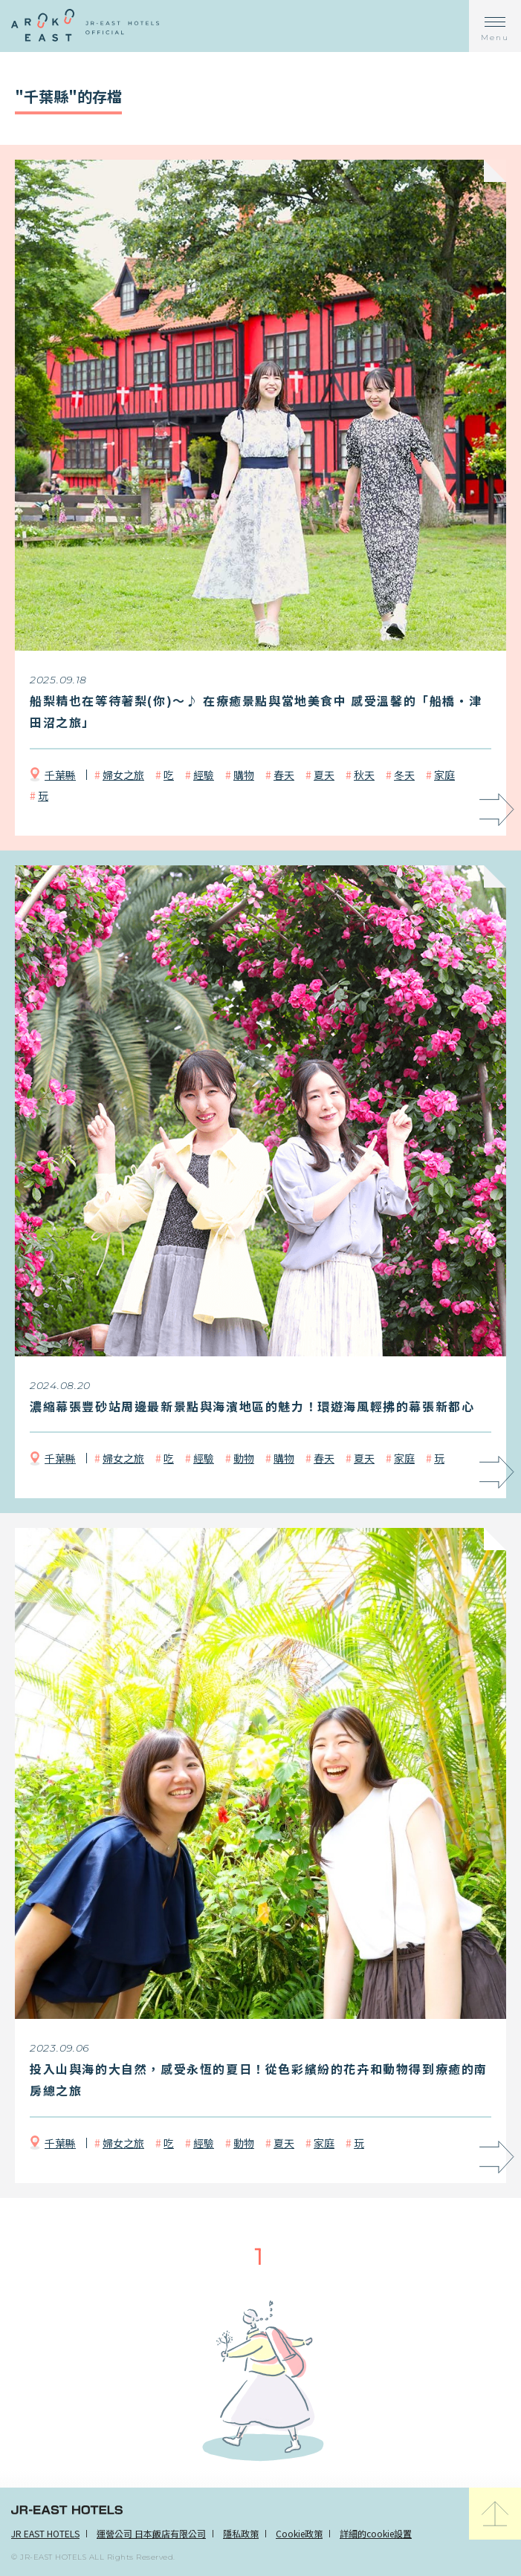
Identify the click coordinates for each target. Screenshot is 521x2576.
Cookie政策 (299, 2533)
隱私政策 (241, 2533)
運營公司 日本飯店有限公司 (151, 2533)
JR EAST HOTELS (45, 2533)
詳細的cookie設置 (376, 2533)
